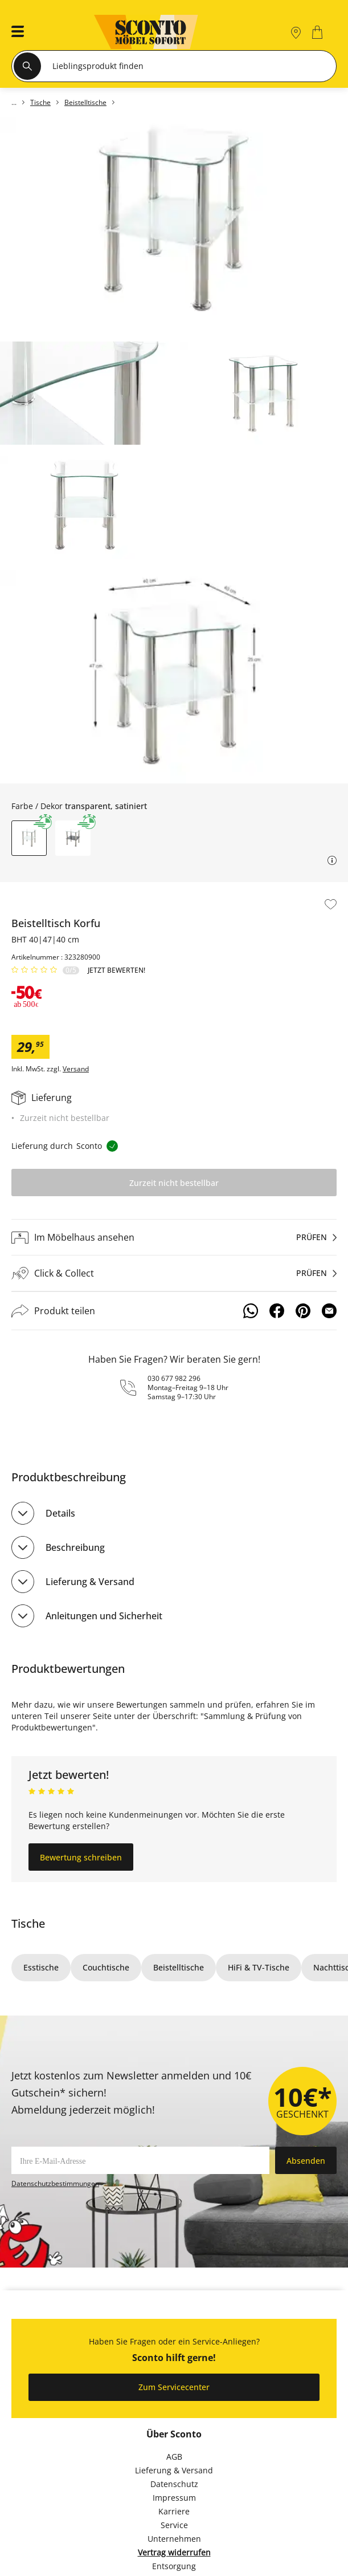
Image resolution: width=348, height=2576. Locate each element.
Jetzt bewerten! (116, 970)
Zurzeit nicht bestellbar (174, 1182)
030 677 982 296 (174, 1378)
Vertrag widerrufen (174, 2552)
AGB (174, 2456)
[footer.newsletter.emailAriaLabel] (140, 2160)
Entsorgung (174, 2566)
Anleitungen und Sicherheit (104, 1616)
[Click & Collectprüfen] (174, 1273)
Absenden (305, 2160)
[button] (14, 32)
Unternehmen (174, 2538)
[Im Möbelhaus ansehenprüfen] (174, 1237)
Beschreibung (75, 1547)
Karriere (174, 2511)
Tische (28, 1923)
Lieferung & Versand (90, 1581)
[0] (318, 32)
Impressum (174, 2497)
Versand (76, 1069)
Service (174, 2525)
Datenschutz (174, 2484)
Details (60, 1513)
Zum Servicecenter (174, 2387)
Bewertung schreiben (81, 1857)
